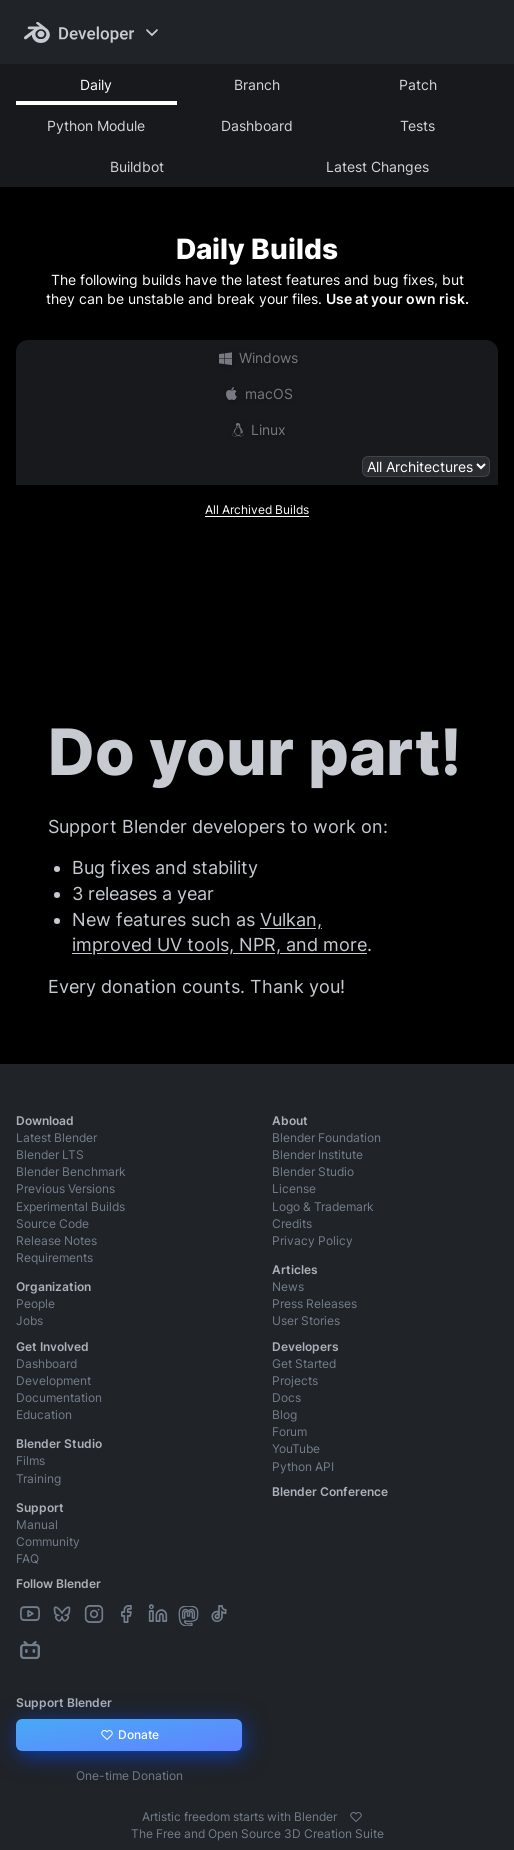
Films (30, 1460)
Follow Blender (58, 1583)
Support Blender (64, 1702)
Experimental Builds (70, 1206)
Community (48, 1541)
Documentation (59, 1397)
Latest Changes (377, 166)
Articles (295, 1269)
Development (53, 1380)
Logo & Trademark (323, 1206)
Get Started (304, 1363)
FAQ (27, 1558)
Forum (289, 1431)
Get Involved (52, 1346)
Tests (417, 125)
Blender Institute (317, 1154)
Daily (96, 84)
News (288, 1286)
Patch (418, 84)
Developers (305, 1346)
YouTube (296, 1448)
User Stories (306, 1320)
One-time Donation (129, 1775)
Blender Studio (313, 1171)
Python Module (96, 125)
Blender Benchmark (71, 1171)
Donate (129, 1735)
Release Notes (56, 1240)
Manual (37, 1524)
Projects (295, 1380)
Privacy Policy (312, 1240)
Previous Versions (65, 1188)
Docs (286, 1397)
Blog (284, 1414)
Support (40, 1507)
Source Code (52, 1223)
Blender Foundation (326, 1137)
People (35, 1303)
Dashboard (257, 125)
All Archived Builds (257, 509)
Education (44, 1414)
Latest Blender (56, 1137)
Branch (257, 84)
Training (38, 1478)
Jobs (29, 1320)
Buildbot (137, 166)
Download (45, 1120)
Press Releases (314, 1303)
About (290, 1120)
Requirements (54, 1257)
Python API (303, 1466)
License (294, 1188)
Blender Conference (330, 1491)
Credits (292, 1223)
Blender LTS (50, 1154)
